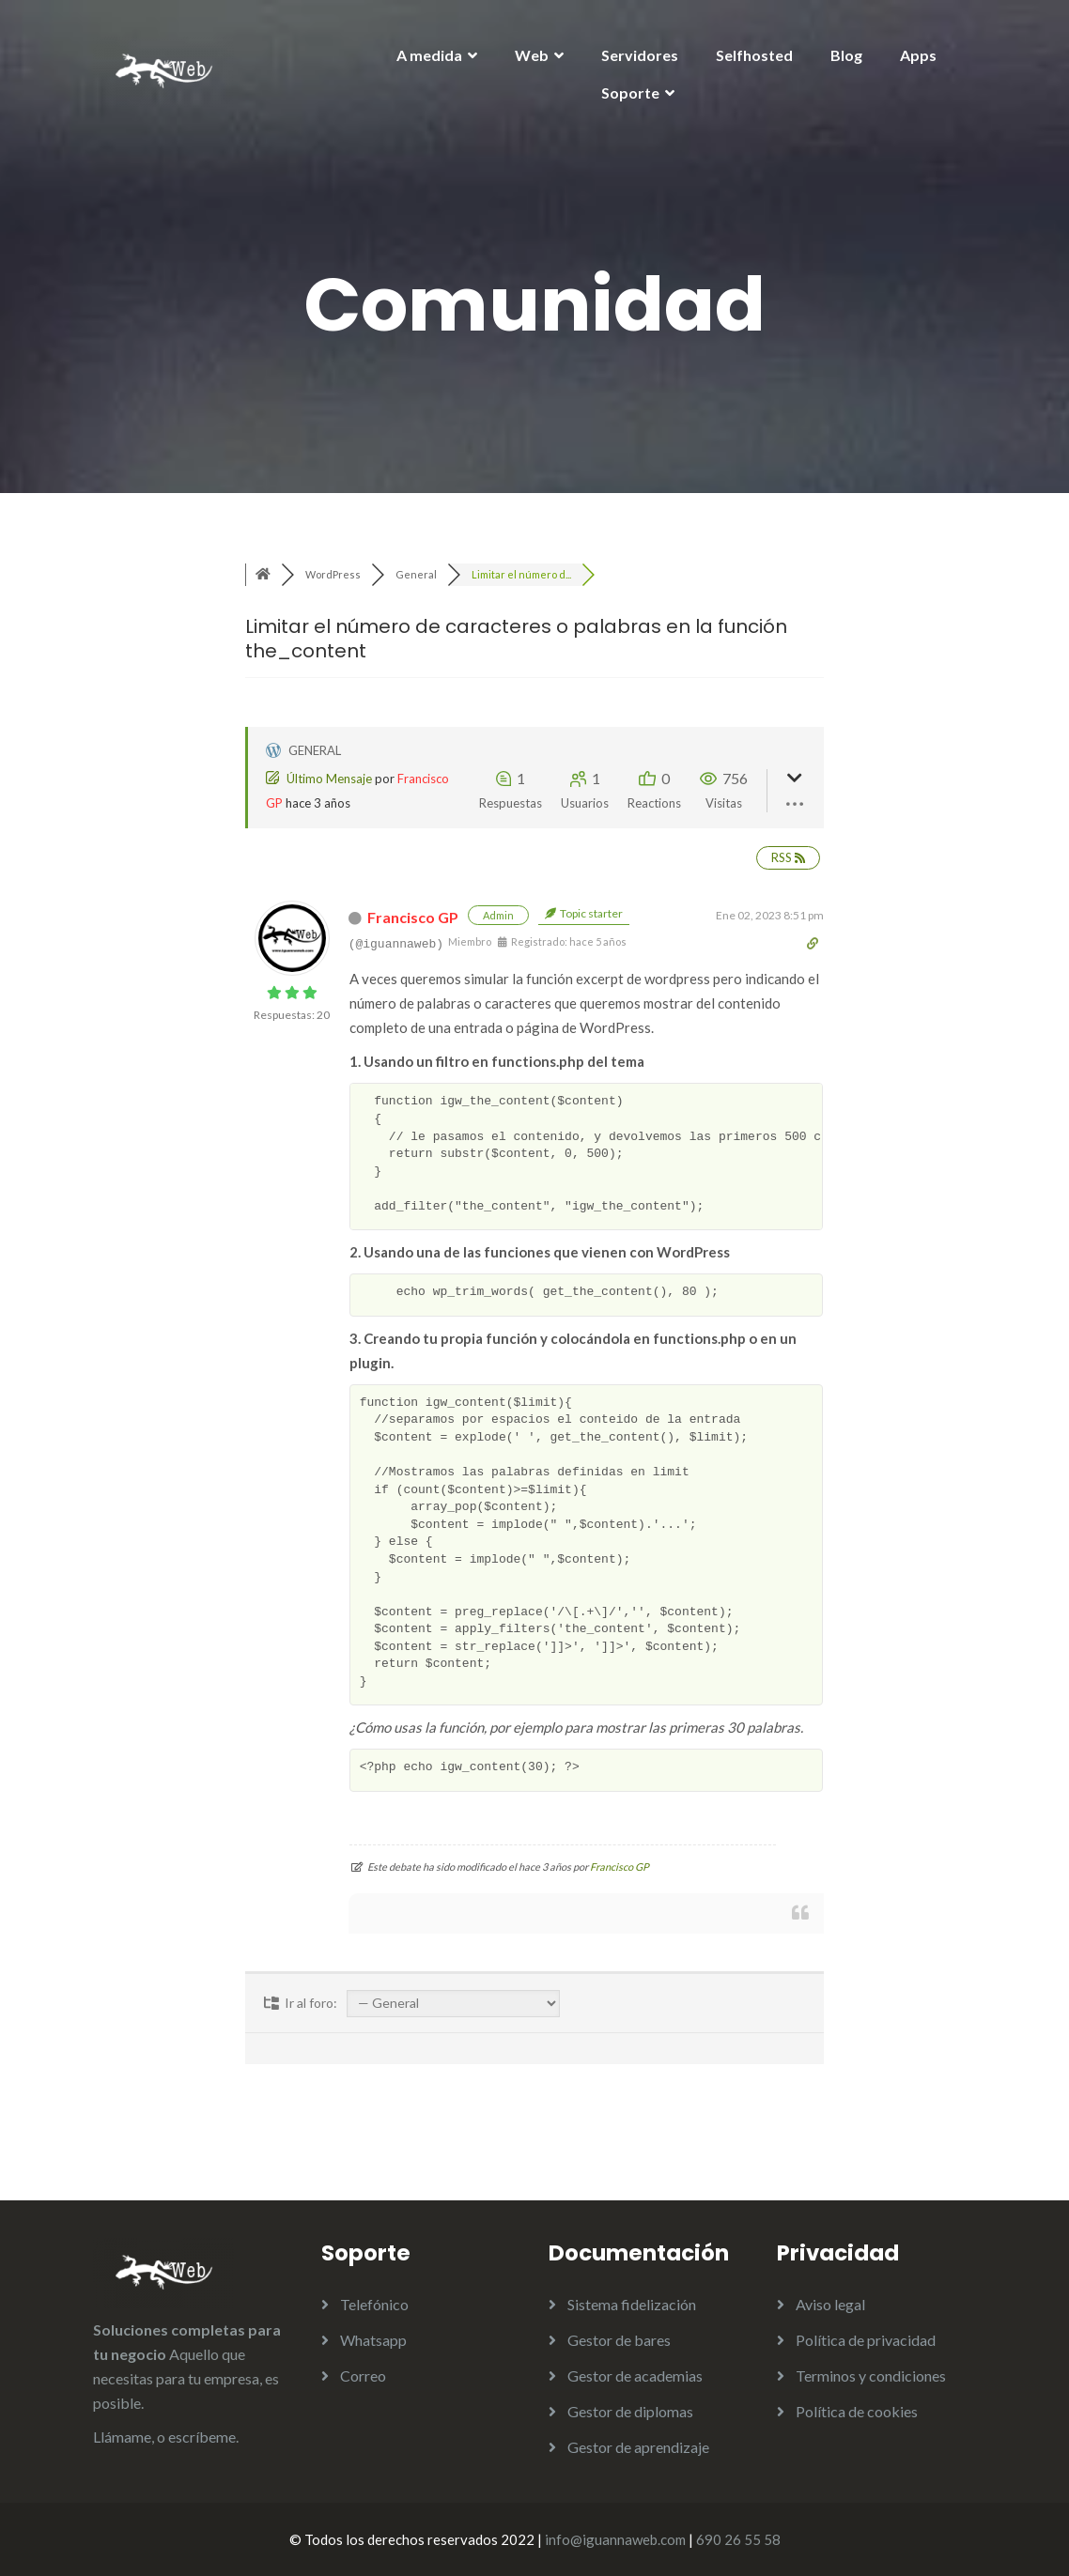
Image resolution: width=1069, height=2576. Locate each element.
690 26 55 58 (738, 2539)
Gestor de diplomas (630, 2411)
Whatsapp (373, 2340)
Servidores (639, 55)
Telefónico (374, 2304)
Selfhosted (754, 55)
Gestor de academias (635, 2375)
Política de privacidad (866, 2340)
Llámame (122, 2436)
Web (532, 55)
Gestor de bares (619, 2340)
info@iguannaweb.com (615, 2539)
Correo (363, 2375)
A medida (429, 55)
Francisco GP (412, 917)
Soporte (630, 92)
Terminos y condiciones (871, 2375)
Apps (918, 55)
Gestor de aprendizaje (638, 2447)
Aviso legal (830, 2304)
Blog (846, 55)
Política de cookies (857, 2411)
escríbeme (202, 2436)
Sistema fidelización (631, 2304)
